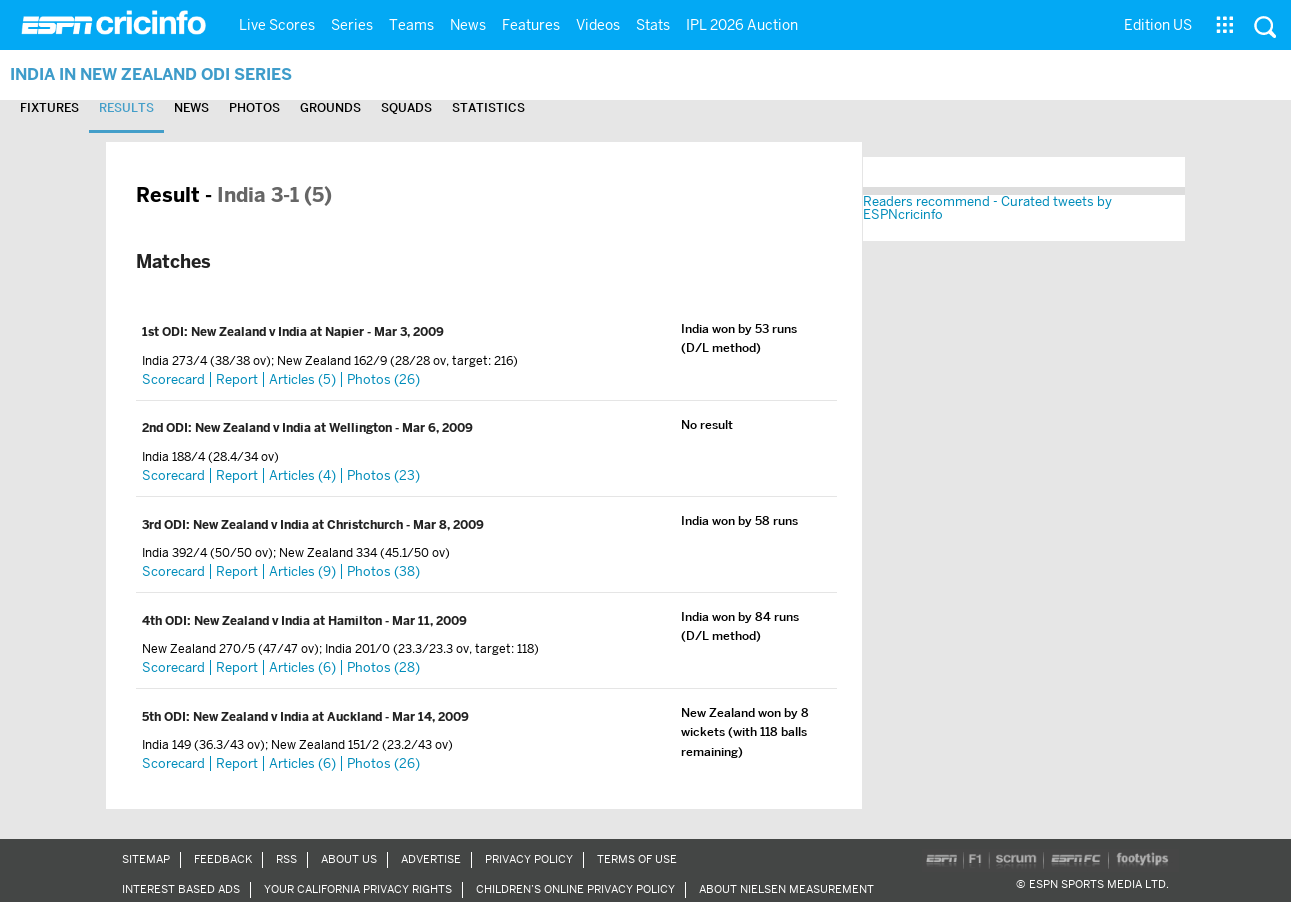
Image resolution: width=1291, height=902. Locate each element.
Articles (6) (302, 667)
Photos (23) (383, 475)
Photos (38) (383, 571)
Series (352, 25)
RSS (286, 859)
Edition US (1158, 25)
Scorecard (173, 379)
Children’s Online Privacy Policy (575, 889)
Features (531, 25)
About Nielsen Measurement (786, 889)
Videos (598, 25)
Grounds (330, 107)
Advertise (431, 859)
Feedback (223, 859)
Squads (406, 107)
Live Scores (277, 25)
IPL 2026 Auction (742, 25)
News (468, 25)
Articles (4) (302, 475)
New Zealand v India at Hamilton (289, 621)
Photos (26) (383, 379)
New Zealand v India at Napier (279, 332)
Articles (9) (302, 571)
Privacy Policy (529, 859)
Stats (653, 25)
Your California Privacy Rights (358, 889)
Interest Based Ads (181, 889)
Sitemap (146, 859)
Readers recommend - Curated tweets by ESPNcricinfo (987, 208)
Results (126, 107)
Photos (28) (383, 667)
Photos (254, 107)
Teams (411, 25)
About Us (349, 859)
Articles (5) (302, 379)
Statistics (488, 107)
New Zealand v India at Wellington (295, 428)
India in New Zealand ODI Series (151, 74)
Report (237, 379)
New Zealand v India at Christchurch (299, 525)
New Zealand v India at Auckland (289, 717)
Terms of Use (637, 859)
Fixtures (49, 107)
